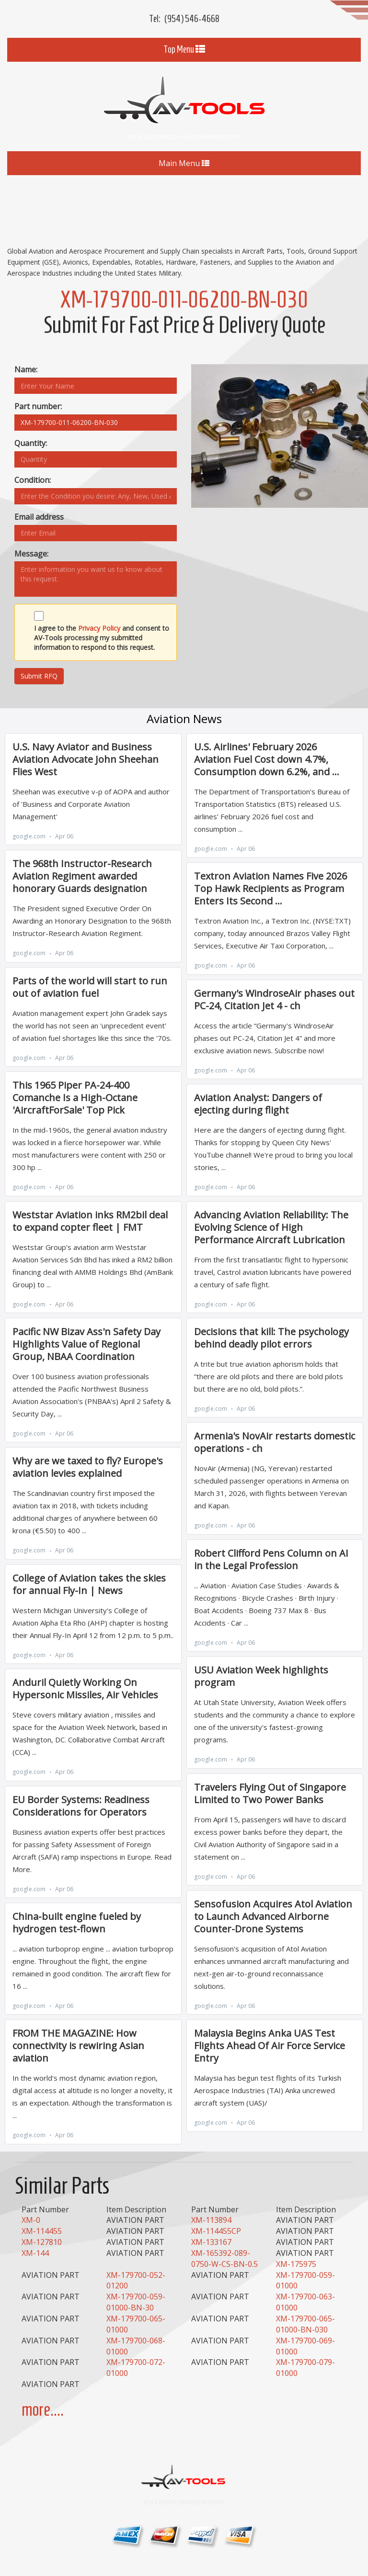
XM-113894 (211, 2220)
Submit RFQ (39, 675)
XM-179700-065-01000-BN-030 (305, 2324)
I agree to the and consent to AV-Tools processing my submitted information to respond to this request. (101, 638)
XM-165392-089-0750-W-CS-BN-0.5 (224, 2258)
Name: (25, 369)
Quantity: (30, 443)
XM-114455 (42, 2231)
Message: (31, 553)
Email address (39, 517)
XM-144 (35, 2253)
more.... (43, 2410)
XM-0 (31, 2220)
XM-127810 (42, 2242)
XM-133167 (211, 2242)
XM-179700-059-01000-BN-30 (135, 2302)
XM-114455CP (216, 2231)
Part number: (38, 406)
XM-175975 (296, 2264)
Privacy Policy (99, 628)
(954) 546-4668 (191, 18)
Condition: (32, 480)
